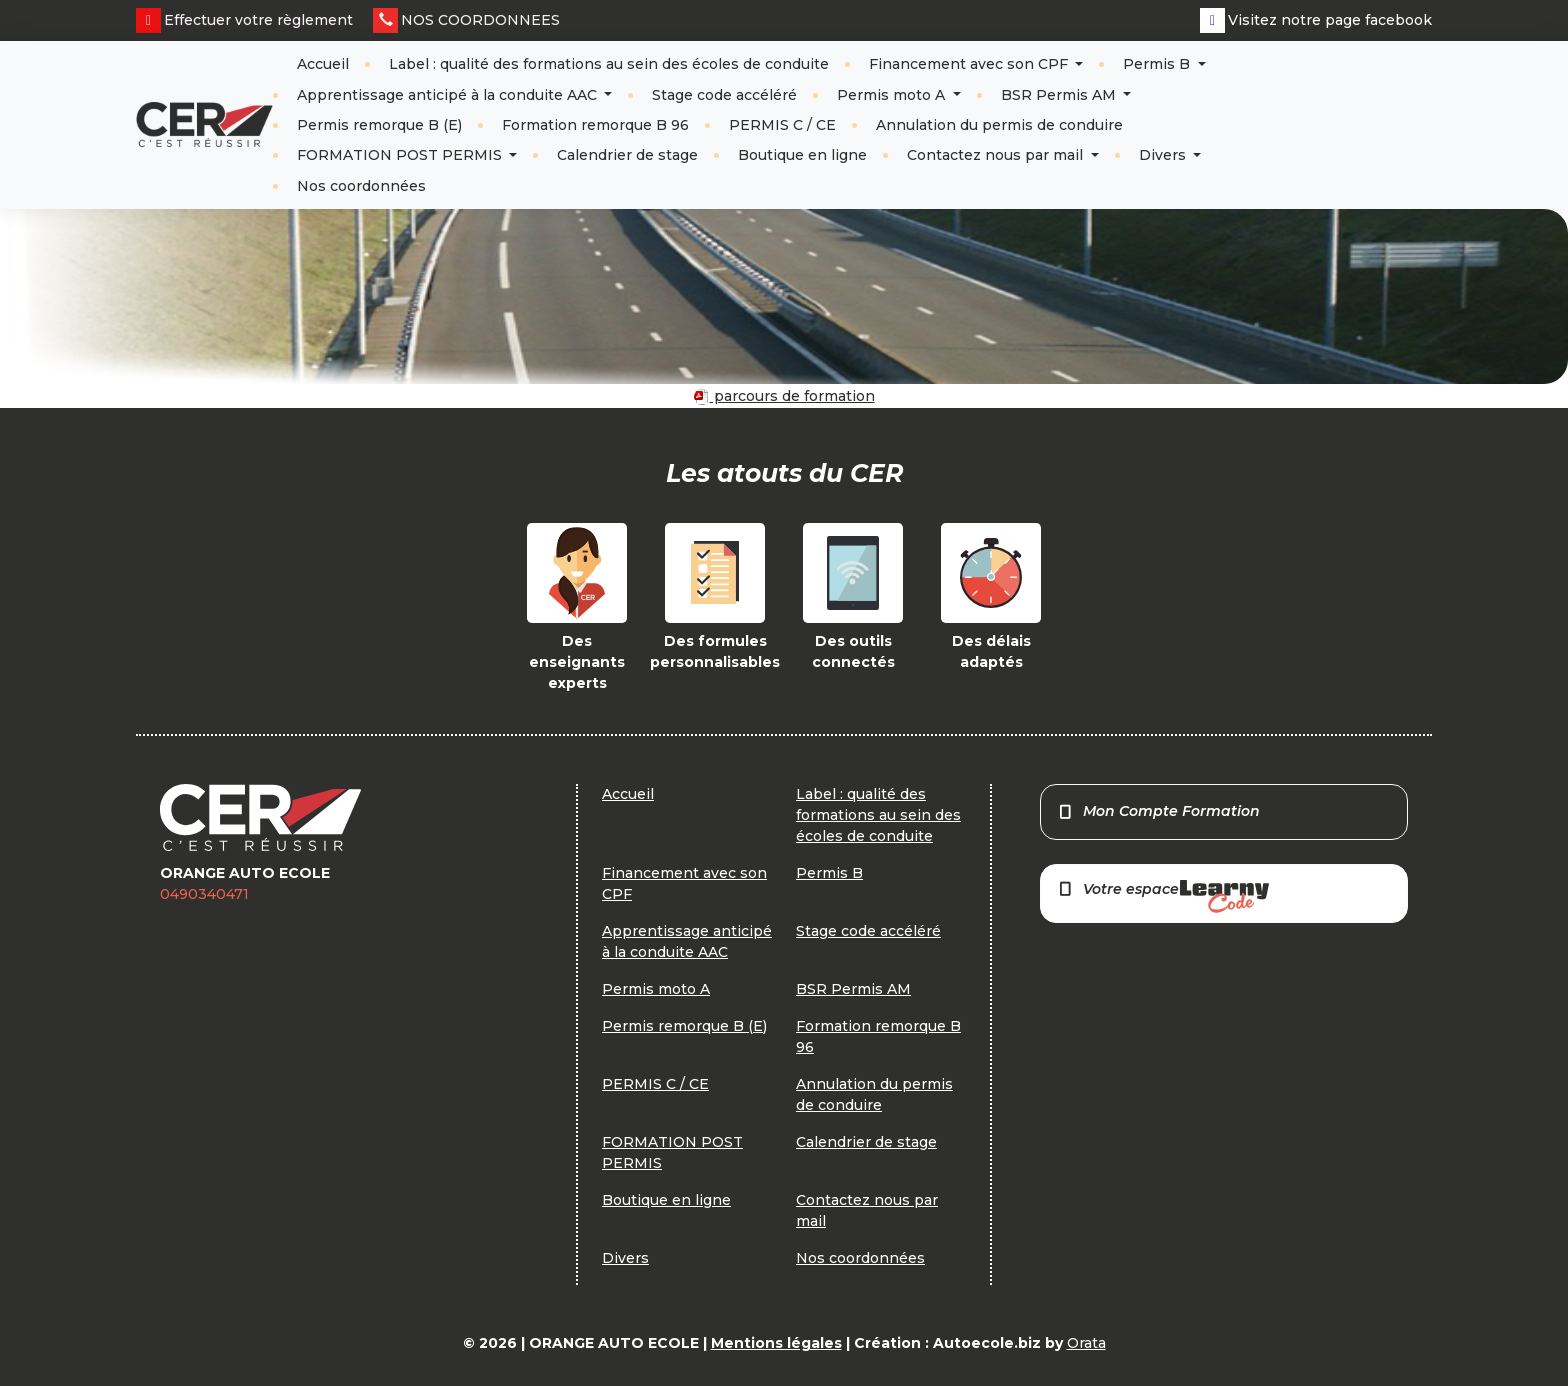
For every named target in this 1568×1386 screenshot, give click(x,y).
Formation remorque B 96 (595, 125)
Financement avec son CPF (970, 64)
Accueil (323, 64)
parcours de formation (784, 396)
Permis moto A (893, 95)
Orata (1086, 1343)
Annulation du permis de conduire (999, 125)
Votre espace (1163, 896)
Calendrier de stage (627, 155)
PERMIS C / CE (782, 125)
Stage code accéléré (724, 95)
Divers (1164, 155)
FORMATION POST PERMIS (401, 155)
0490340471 (204, 894)
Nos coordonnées (361, 186)
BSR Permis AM (1060, 95)
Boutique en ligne (802, 155)
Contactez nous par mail (997, 155)
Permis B (1158, 64)
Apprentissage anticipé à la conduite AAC (449, 95)
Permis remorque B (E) (379, 125)
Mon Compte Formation (1158, 811)
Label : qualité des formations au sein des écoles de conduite (609, 64)
